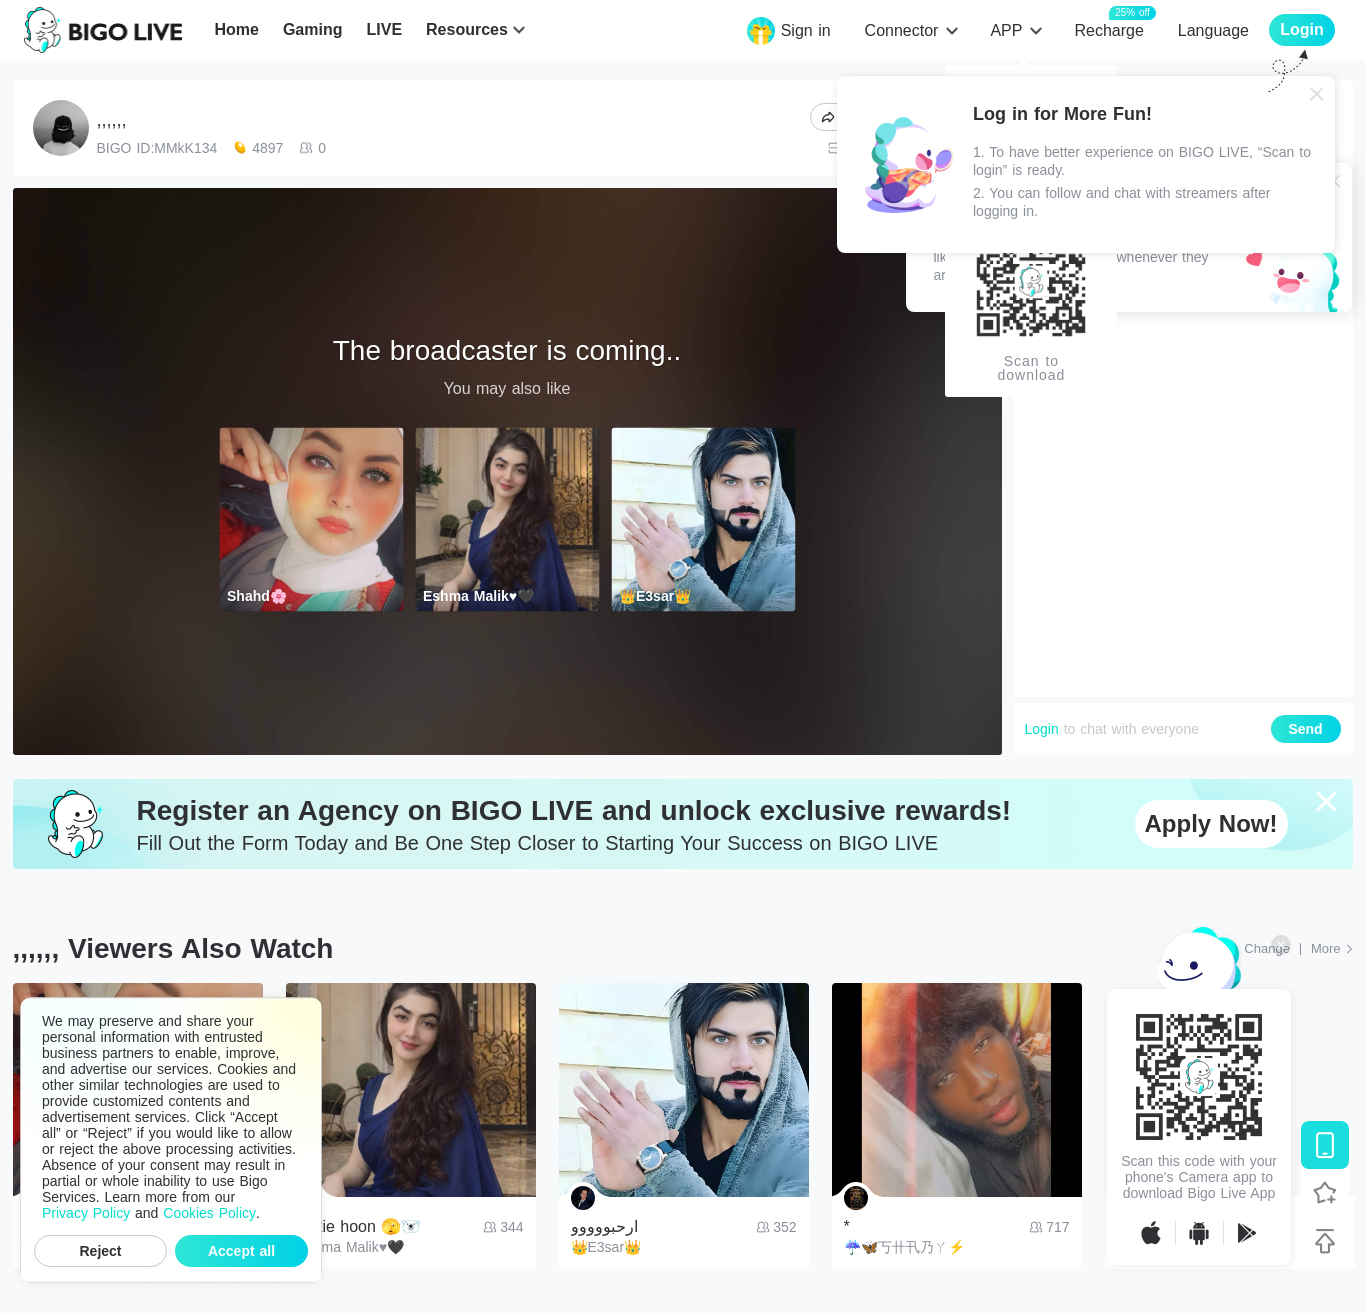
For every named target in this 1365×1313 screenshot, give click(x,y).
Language (1213, 30)
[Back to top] (1325, 1241)
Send (1305, 729)
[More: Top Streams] (1332, 949)
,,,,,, (112, 120)
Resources (467, 29)
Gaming (313, 29)
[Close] (1317, 94)
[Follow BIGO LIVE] (1325, 1193)
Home (236, 29)
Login (1042, 729)
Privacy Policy (86, 1213)
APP (1006, 30)
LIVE (384, 29)
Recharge (1108, 29)
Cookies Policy (209, 1213)
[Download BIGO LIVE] (1325, 1145)
